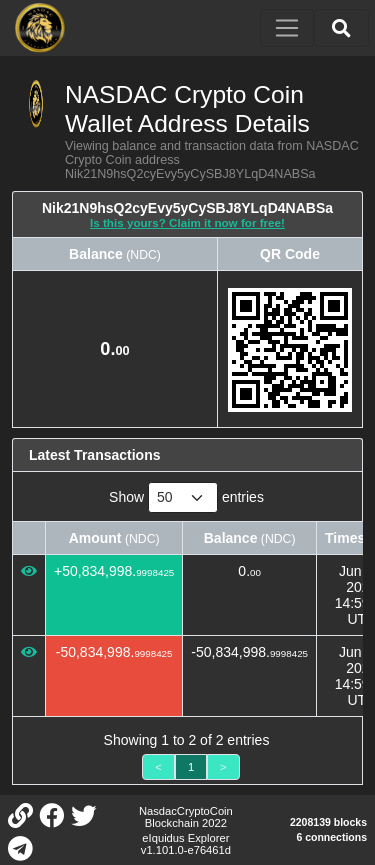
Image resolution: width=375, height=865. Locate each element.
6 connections (331, 837)
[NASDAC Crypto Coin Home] (40, 28)
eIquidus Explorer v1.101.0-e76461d (186, 844)
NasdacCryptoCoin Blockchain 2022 (186, 817)
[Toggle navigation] (287, 28)
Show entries (186, 497)
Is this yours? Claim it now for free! (187, 222)
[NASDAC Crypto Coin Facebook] (52, 814)
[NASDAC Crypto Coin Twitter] (83, 814)
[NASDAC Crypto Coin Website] (20, 814)
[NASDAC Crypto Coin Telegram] (20, 847)
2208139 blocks (328, 822)
